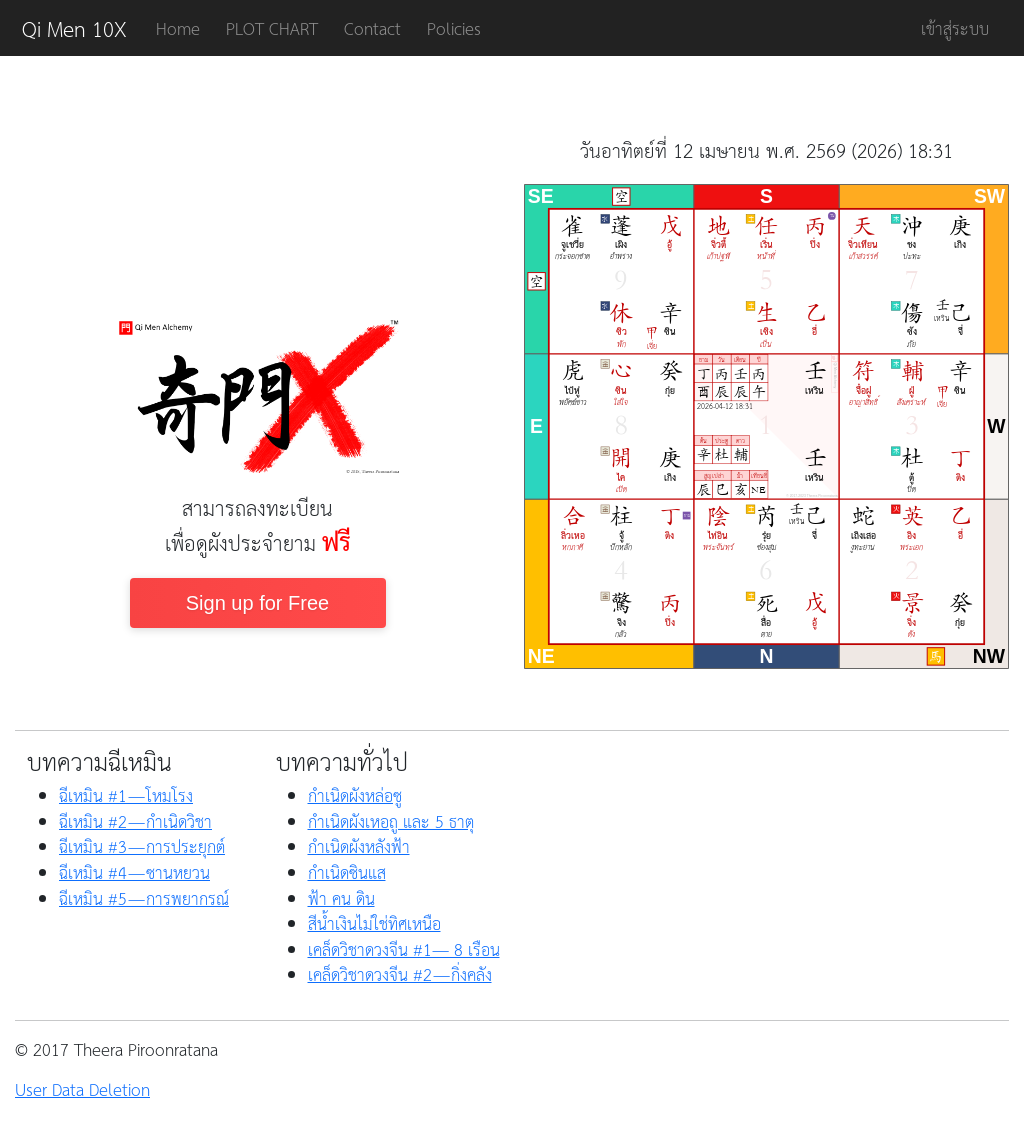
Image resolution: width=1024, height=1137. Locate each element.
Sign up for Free (257, 603)
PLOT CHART (272, 28)
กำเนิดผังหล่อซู (355, 795)
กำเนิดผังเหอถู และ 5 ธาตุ (391, 821)
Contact (372, 28)
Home (178, 28)
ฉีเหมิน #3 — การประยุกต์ (142, 846)
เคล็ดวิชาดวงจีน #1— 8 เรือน (404, 949)
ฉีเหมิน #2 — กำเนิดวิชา (135, 821)
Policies (454, 28)
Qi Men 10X (74, 28)
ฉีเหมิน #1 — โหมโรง (126, 795)
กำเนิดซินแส (347, 872)
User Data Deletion (82, 1089)
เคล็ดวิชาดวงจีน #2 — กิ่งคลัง (400, 974)
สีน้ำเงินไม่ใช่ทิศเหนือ (374, 923)
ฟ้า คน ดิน (341, 898)
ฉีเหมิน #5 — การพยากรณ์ (144, 898)
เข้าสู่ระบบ (955, 28)
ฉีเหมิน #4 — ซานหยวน (134, 872)
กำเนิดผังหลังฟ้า (359, 846)
